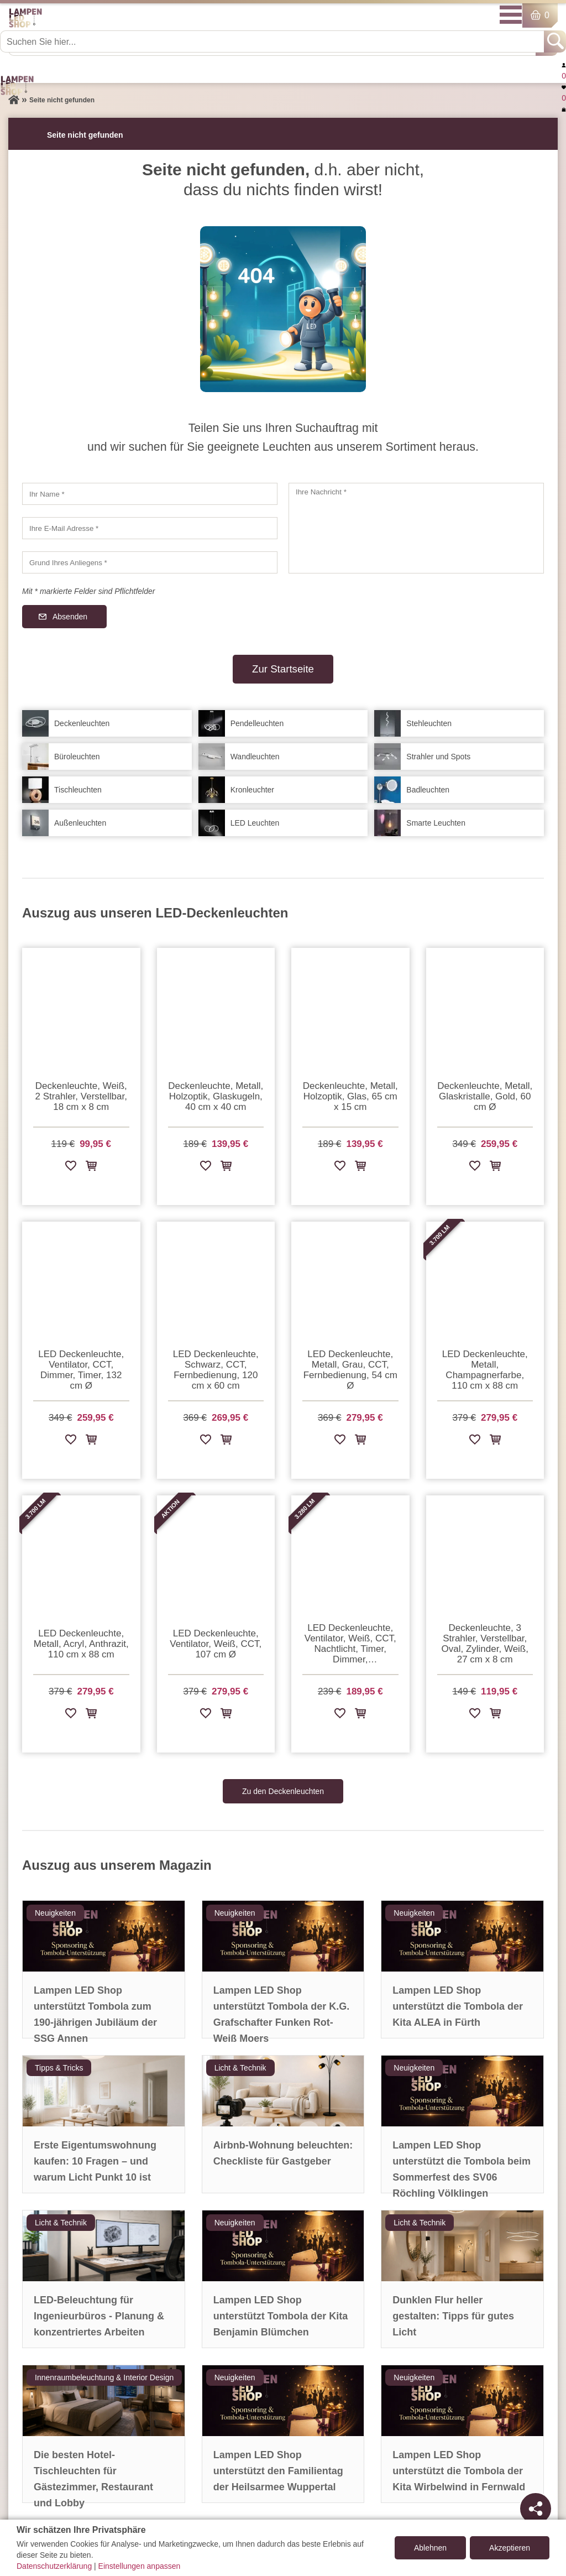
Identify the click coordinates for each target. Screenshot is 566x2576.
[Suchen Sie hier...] (273, 41)
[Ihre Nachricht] (416, 528)
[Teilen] (535, 2508)
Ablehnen (430, 2547)
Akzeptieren (509, 2547)
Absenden (70, 616)
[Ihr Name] (149, 494)
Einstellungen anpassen (139, 2566)
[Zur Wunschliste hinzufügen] (71, 1168)
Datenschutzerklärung (54, 2566)
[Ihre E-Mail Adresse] (149, 528)
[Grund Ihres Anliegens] (149, 562)
